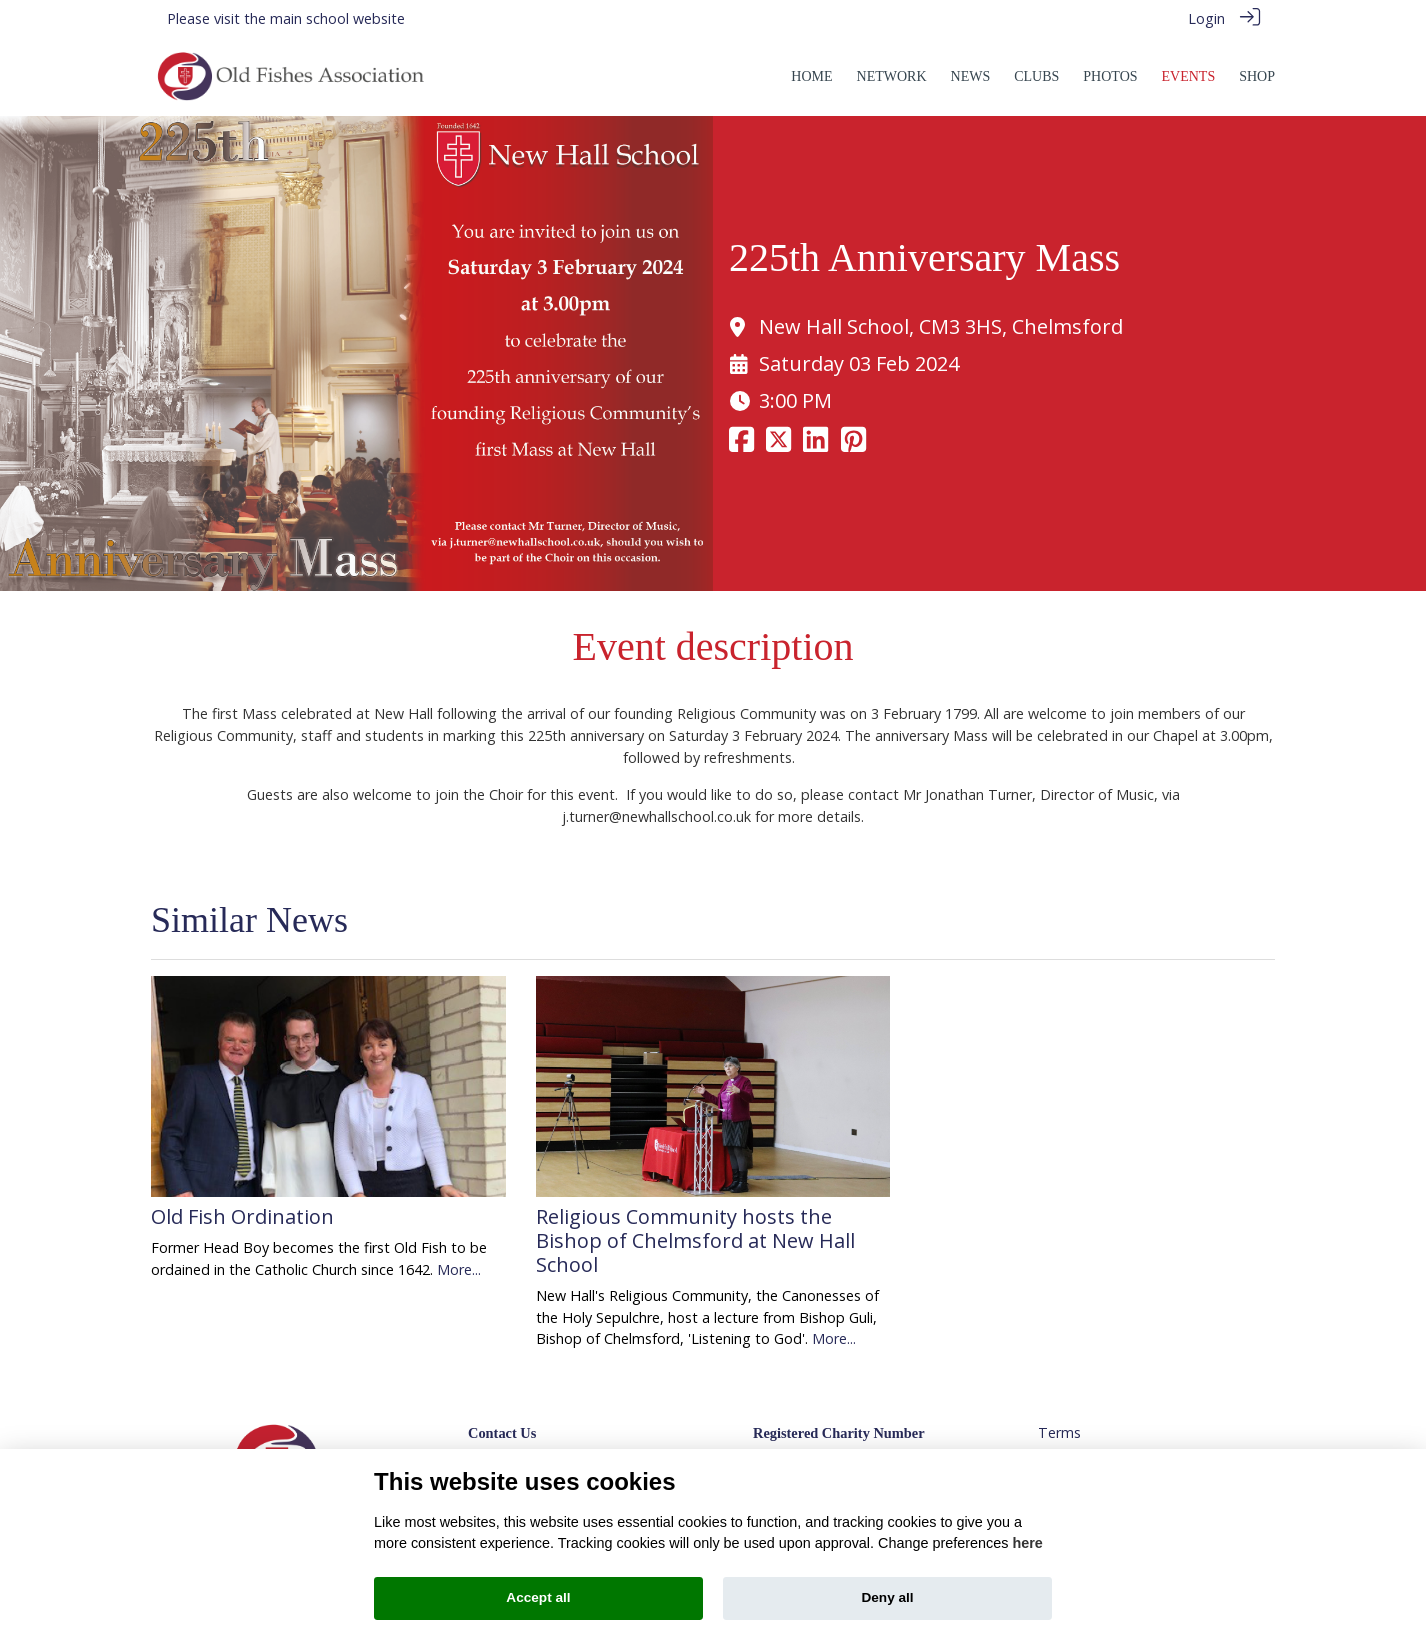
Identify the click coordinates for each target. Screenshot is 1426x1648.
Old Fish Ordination (242, 1216)
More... (459, 1269)
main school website (337, 18)
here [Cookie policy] (1027, 1543)
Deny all (887, 1597)
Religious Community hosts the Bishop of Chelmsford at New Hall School (695, 1240)
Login (1206, 18)
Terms (1059, 1432)
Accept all (538, 1597)
